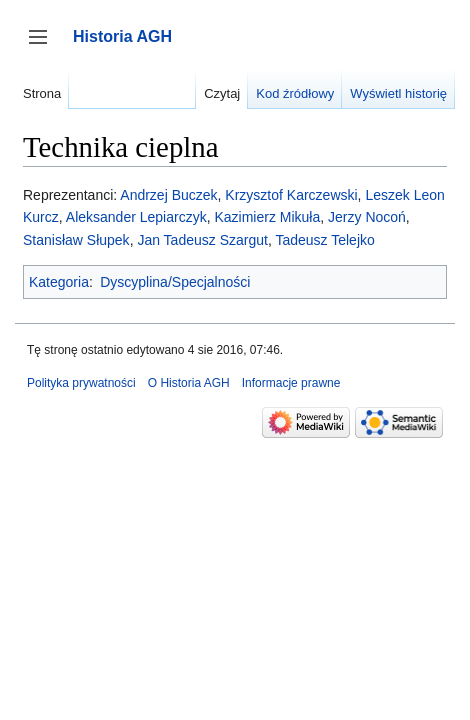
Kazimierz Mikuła (267, 217)
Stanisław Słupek (76, 240)
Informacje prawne (291, 383)
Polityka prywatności (81, 383)
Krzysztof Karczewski (291, 195)
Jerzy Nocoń (367, 217)
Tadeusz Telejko (324, 240)
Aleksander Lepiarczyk (136, 217)
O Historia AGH (189, 383)
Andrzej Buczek (168, 195)
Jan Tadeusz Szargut (202, 240)
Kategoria (59, 282)
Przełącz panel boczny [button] (44, 46)
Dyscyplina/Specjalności (175, 282)
